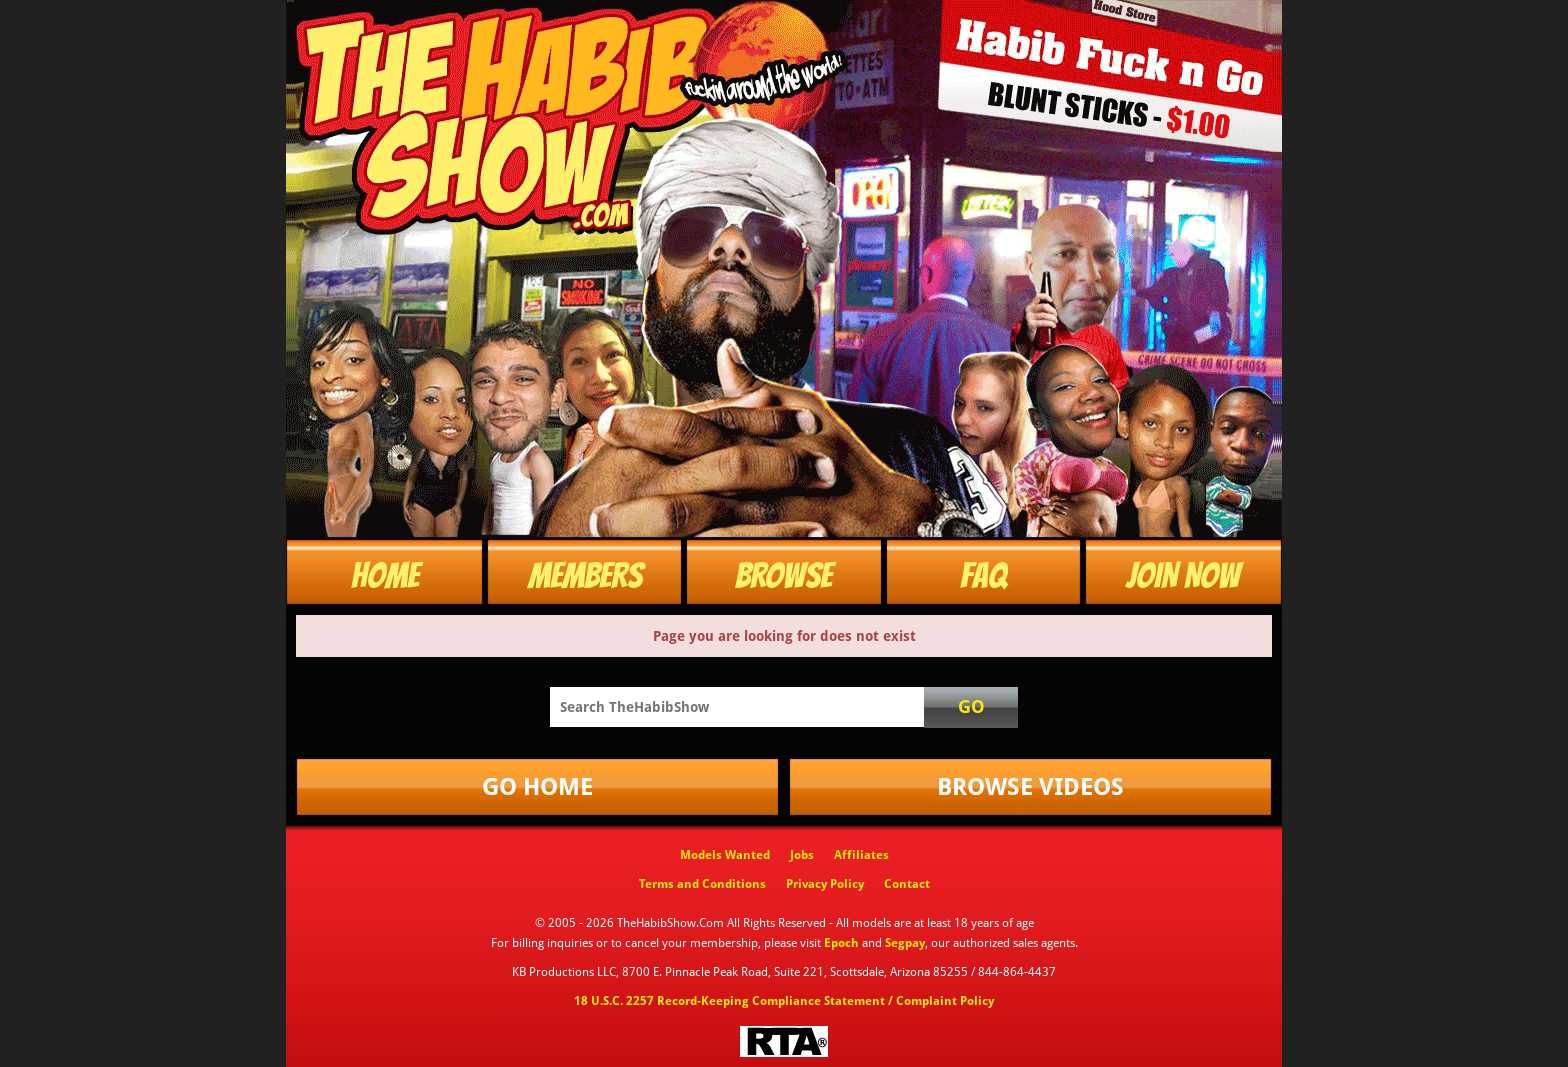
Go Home (537, 787)
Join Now (1183, 575)
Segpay (905, 943)
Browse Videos (1030, 787)
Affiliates (861, 855)
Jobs (802, 855)
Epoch (841, 943)
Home (385, 575)
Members (585, 575)
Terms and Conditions (702, 884)
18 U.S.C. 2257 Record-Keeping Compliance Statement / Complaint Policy (784, 1001)
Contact (907, 884)
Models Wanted (725, 855)
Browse (783, 575)
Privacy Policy (825, 884)
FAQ (983, 575)
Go (971, 706)
